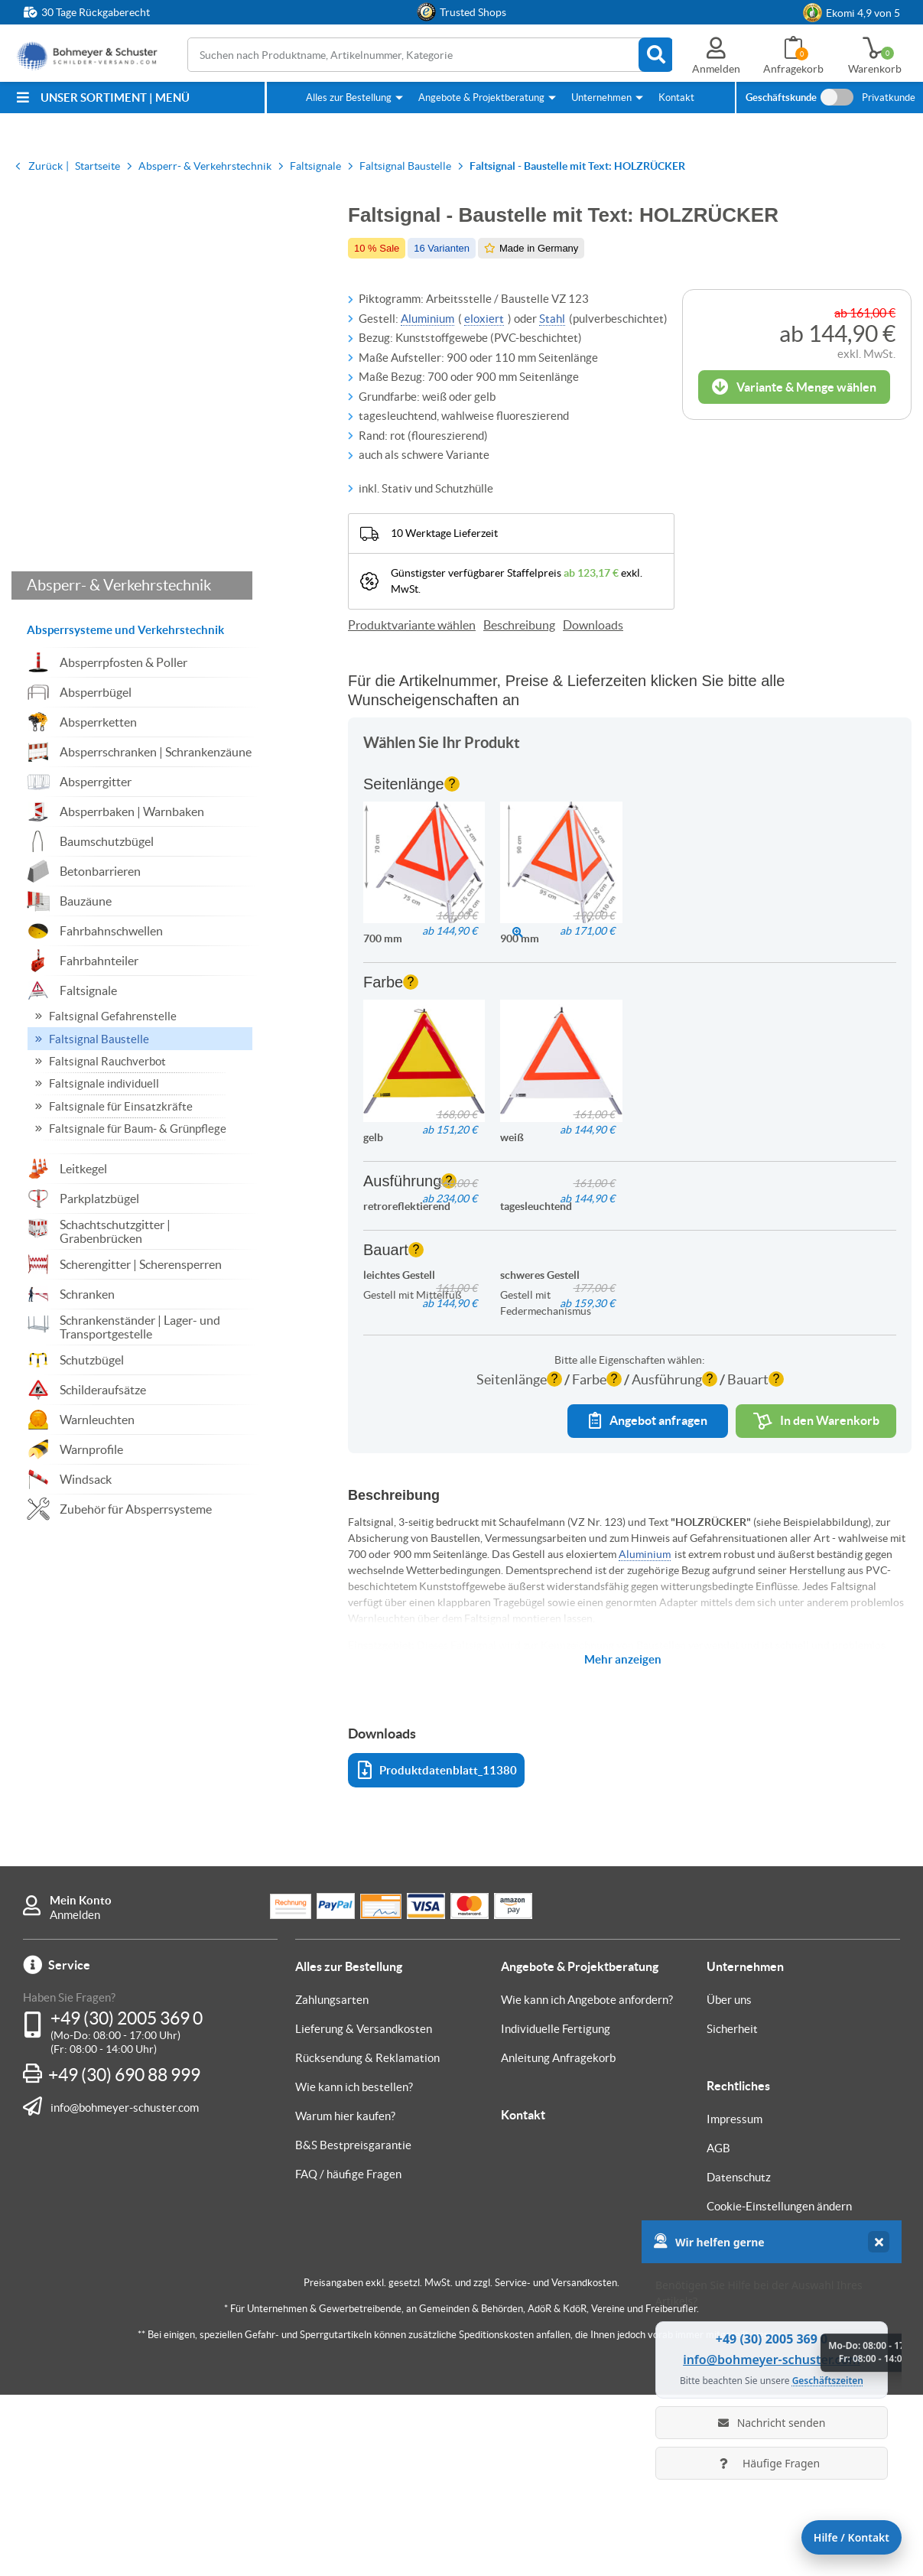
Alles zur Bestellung (349, 97)
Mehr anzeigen (622, 1840)
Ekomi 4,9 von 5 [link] (863, 13)
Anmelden (75, 2096)
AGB (718, 2329)
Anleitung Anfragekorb (558, 2239)
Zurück (45, 166)
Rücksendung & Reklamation (367, 2239)
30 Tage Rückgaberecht (95, 12)
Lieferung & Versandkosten (363, 2210)
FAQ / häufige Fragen (348, 2355)
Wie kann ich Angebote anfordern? (587, 2180)
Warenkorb (875, 69)
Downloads (593, 625)
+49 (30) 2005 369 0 (126, 2200)
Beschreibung (519, 625)
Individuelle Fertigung (555, 2210)
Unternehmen (601, 97)
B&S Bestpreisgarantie (353, 2326)
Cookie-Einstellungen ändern (779, 2387)
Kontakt (676, 97)
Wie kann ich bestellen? (354, 2268)
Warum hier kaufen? (345, 2297)
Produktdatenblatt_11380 (437, 1951)
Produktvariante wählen (412, 625)
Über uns (729, 2180)
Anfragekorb (793, 69)
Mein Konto (81, 2081)
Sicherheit (732, 2210)
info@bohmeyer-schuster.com (124, 2288)
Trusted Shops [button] (473, 12)
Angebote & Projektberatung (481, 97)
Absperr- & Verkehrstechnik (119, 653)
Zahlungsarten (332, 2180)
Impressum (734, 2300)
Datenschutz (739, 2358)
